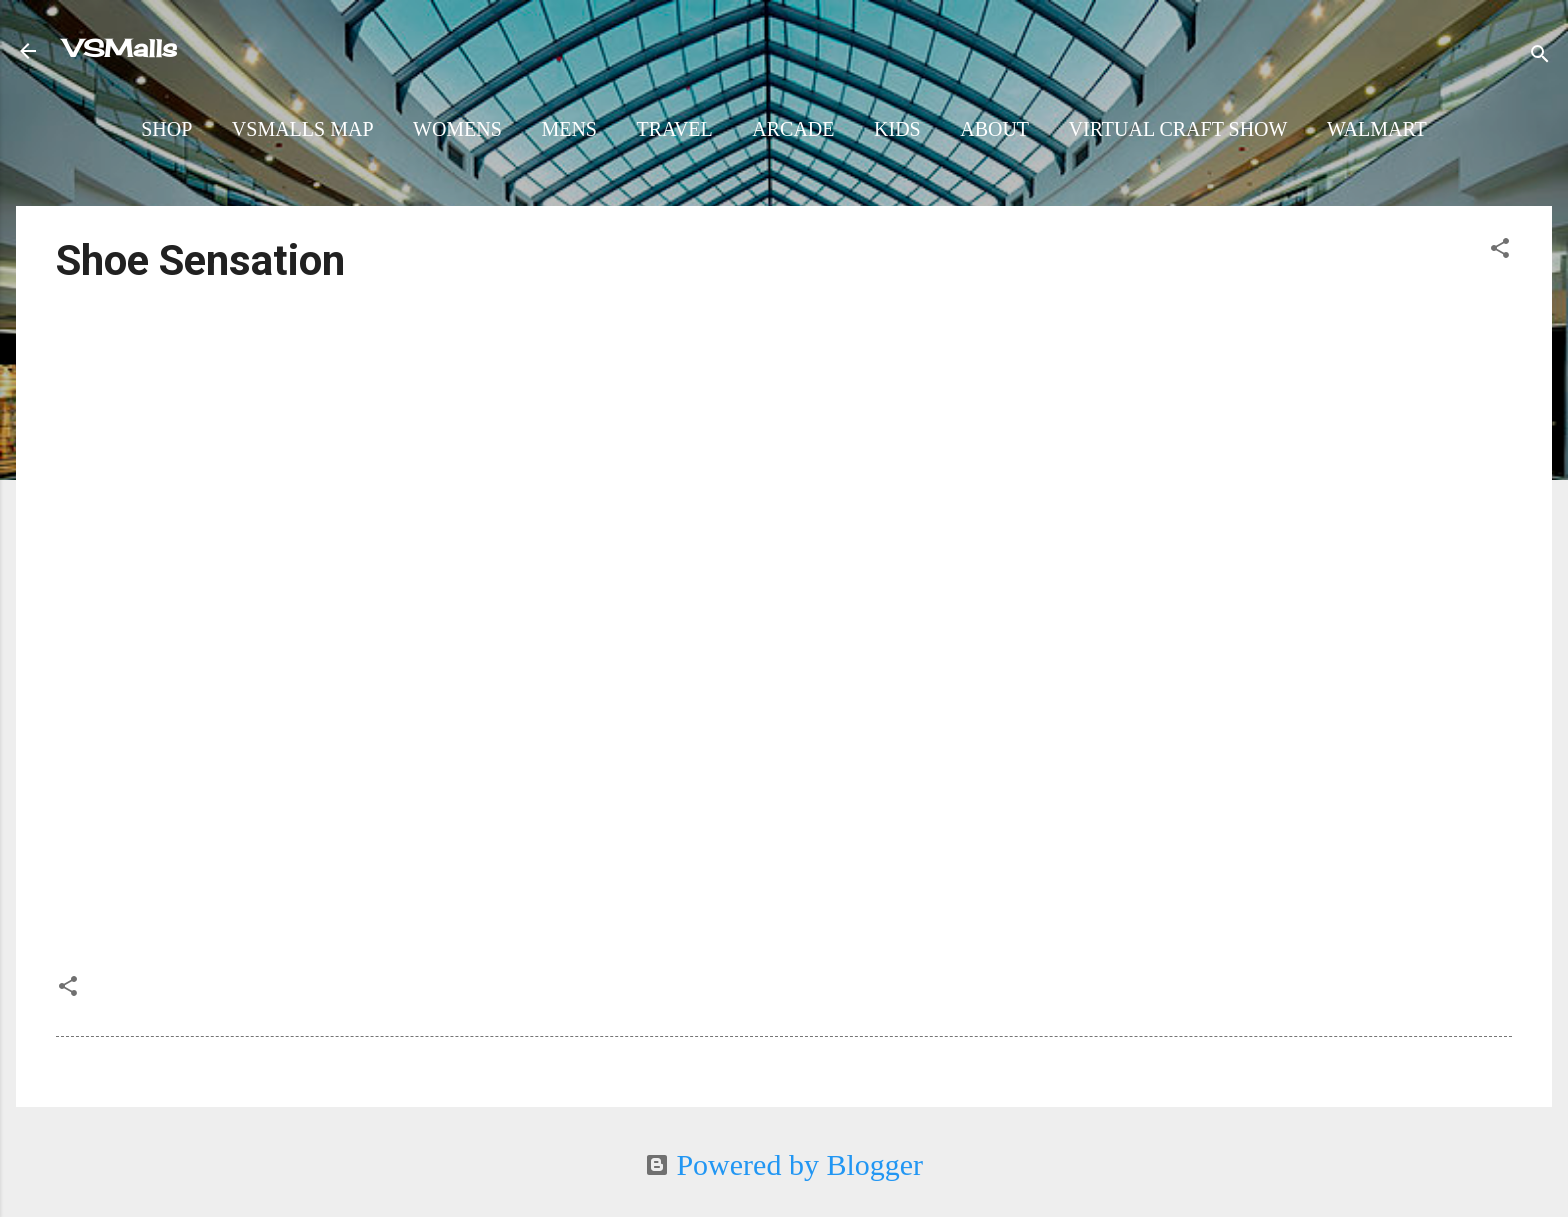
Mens (569, 129)
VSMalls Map (303, 129)
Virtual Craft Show (1178, 129)
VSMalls (120, 48)
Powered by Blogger (784, 1164)
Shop (166, 129)
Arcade (793, 129)
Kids (897, 129)
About (994, 129)
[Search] (1540, 54)
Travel (674, 129)
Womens (457, 129)
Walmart (1377, 129)
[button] (1500, 249)
